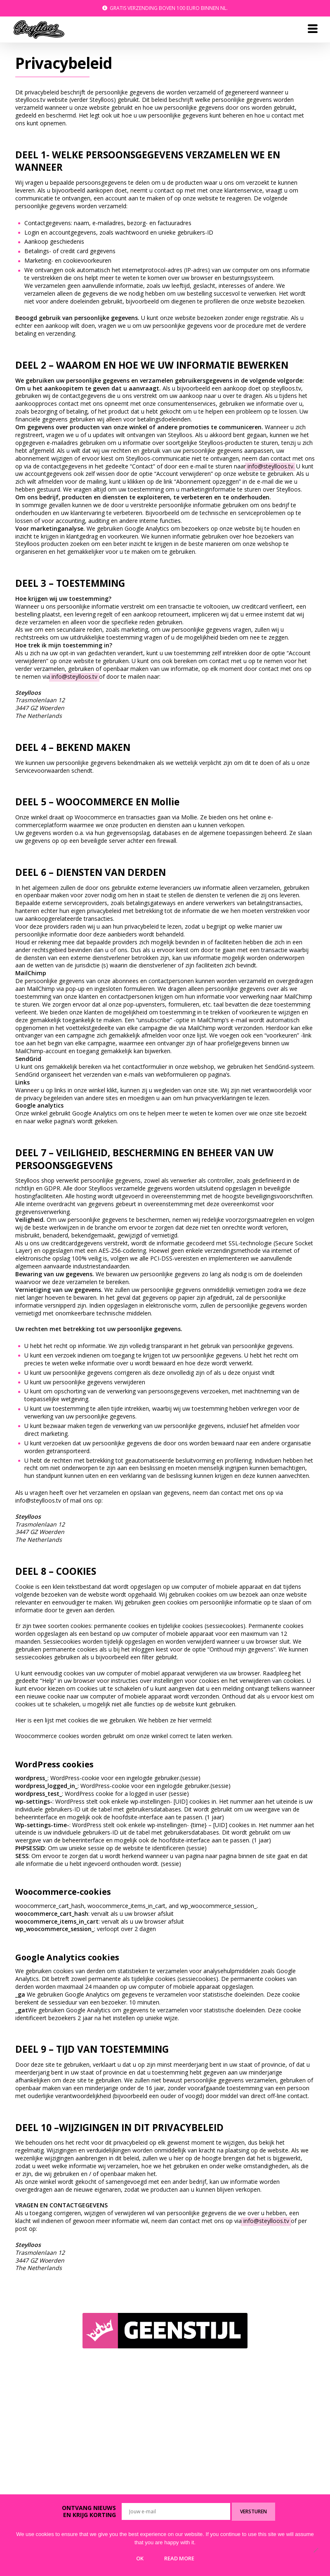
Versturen (253, 2511)
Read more (179, 2558)
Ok (140, 2558)
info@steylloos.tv (270, 466)
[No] (315, 2551)
